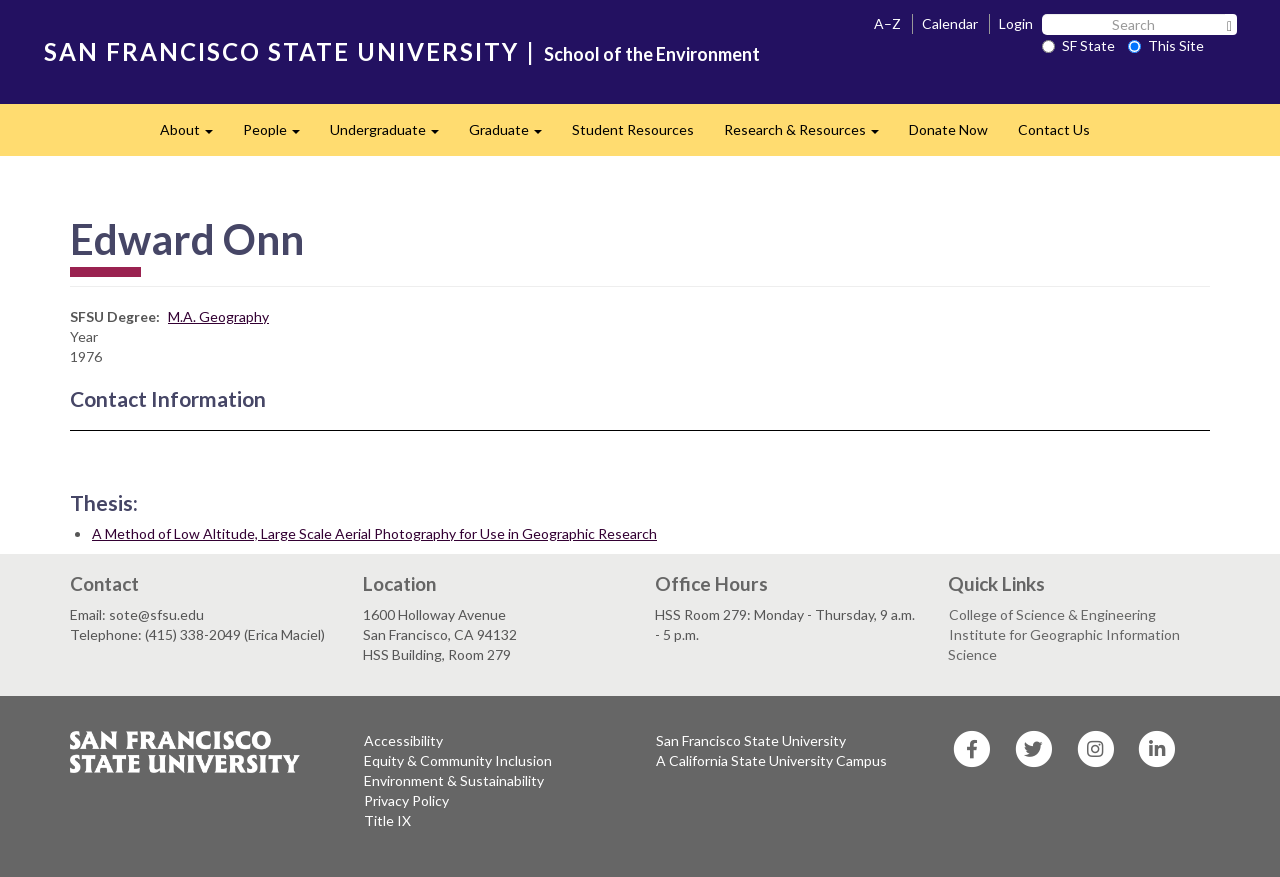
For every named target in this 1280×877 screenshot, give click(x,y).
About (194, 135)
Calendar (950, 23)
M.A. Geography (218, 316)
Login (1016, 23)
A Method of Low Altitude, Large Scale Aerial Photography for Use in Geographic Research (374, 533)
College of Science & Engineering (1052, 614)
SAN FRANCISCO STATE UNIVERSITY (281, 51)
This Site (1166, 45)
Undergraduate (392, 135)
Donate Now (948, 129)
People (279, 135)
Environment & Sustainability (454, 780)
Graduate (513, 135)
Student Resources (633, 129)
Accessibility (403, 740)
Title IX (387, 820)
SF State (1078, 45)
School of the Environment (652, 54)
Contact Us (1054, 129)
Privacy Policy (406, 800)
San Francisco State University (751, 740)
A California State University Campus (771, 760)
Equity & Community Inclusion (458, 760)
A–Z (887, 23)
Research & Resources (809, 135)
